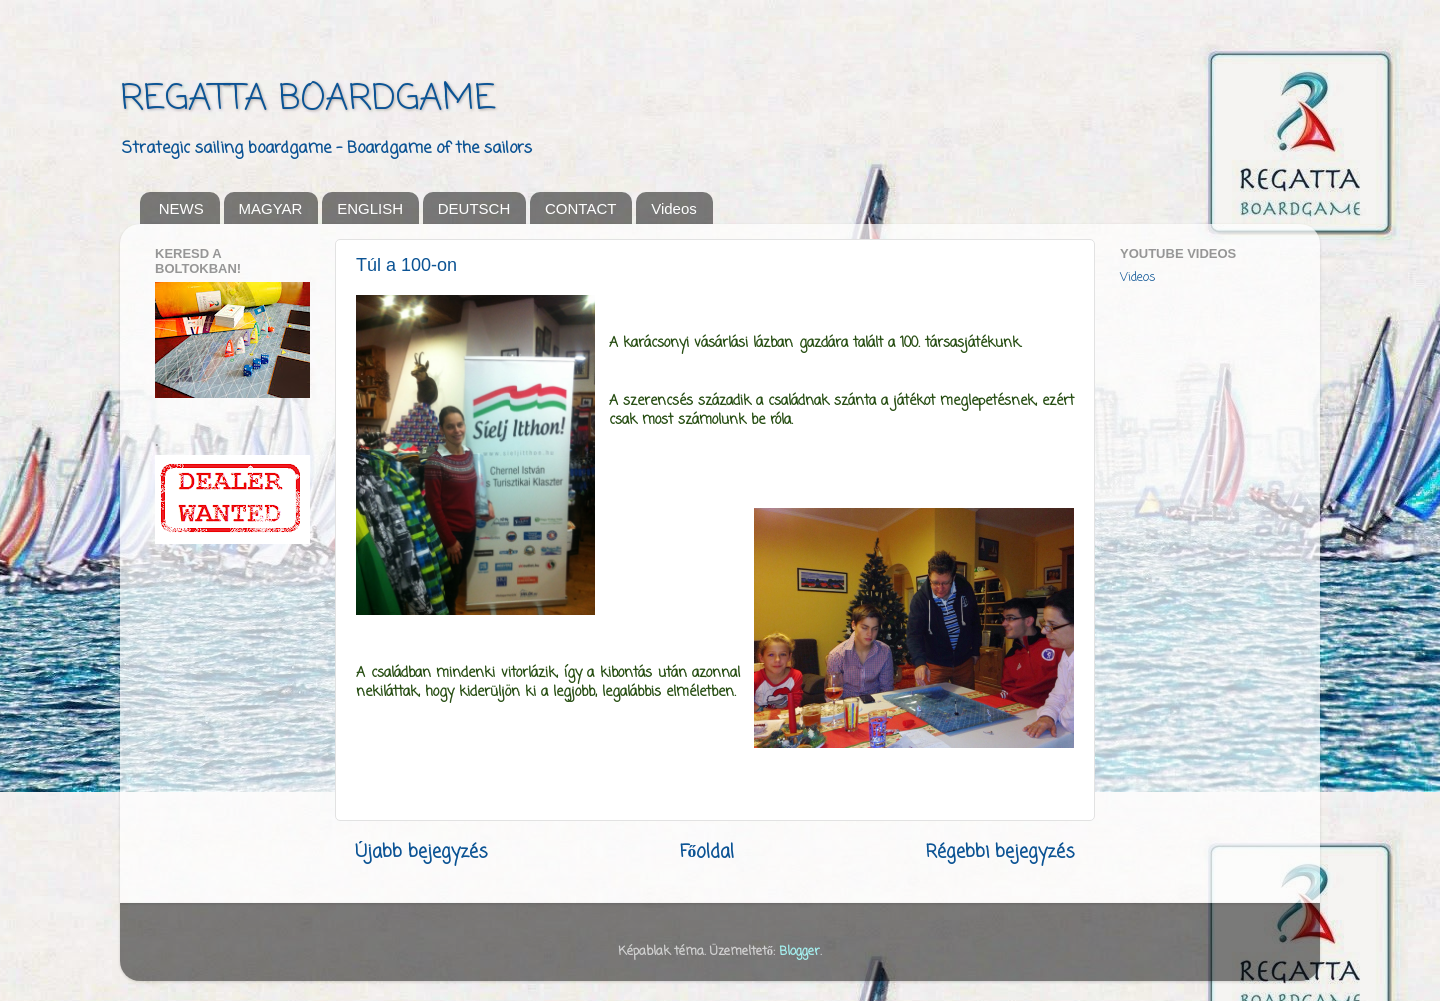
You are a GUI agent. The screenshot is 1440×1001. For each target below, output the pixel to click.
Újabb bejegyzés (421, 852)
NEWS (181, 208)
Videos (674, 208)
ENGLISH (370, 208)
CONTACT (580, 208)
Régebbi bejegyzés (1000, 852)
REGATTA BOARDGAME (308, 99)
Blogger (799, 951)
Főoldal (707, 852)
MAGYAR (271, 208)
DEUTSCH (474, 208)
